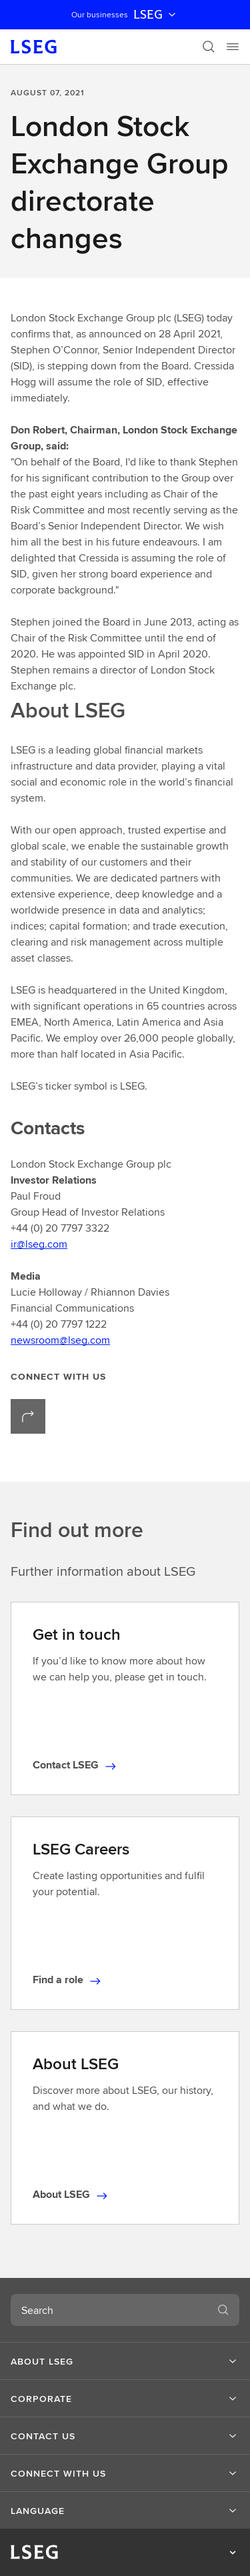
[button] (125, 2361)
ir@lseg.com (39, 1244)
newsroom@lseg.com (60, 1340)
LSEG (156, 14)
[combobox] (109, 2310)
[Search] (209, 47)
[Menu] (233, 47)
